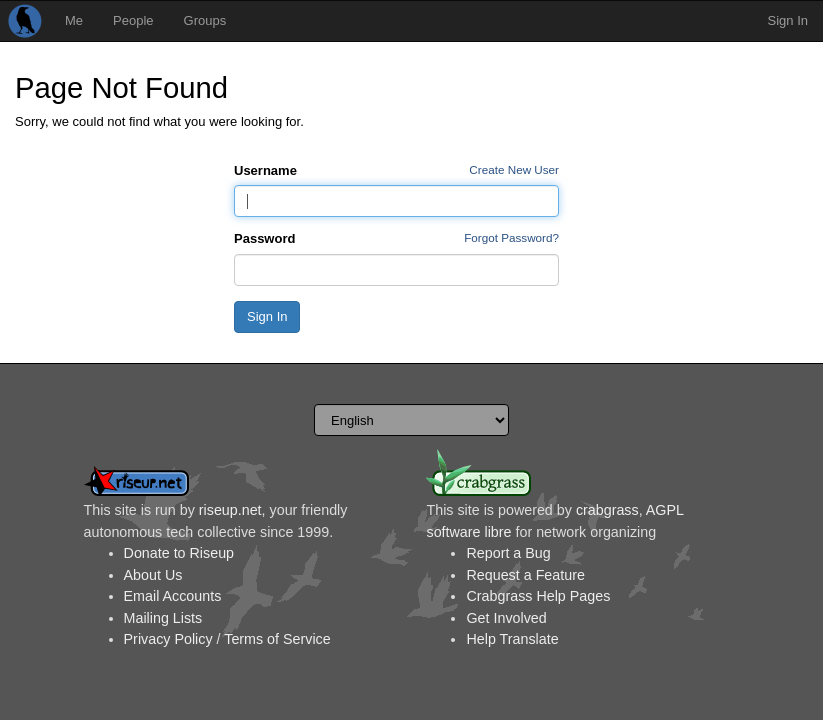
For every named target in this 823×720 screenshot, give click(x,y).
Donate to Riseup (179, 553)
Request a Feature (525, 575)
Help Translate (512, 639)
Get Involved (506, 618)
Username (265, 170)
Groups (205, 20)
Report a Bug (508, 553)
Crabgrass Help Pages (538, 596)
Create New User (514, 169)
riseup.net (230, 510)
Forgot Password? (511, 237)
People (133, 20)
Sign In (788, 20)
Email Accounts (173, 596)
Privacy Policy (168, 639)
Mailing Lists (163, 618)
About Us (153, 575)
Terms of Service (277, 639)
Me (74, 20)
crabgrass (607, 510)
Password (264, 238)
